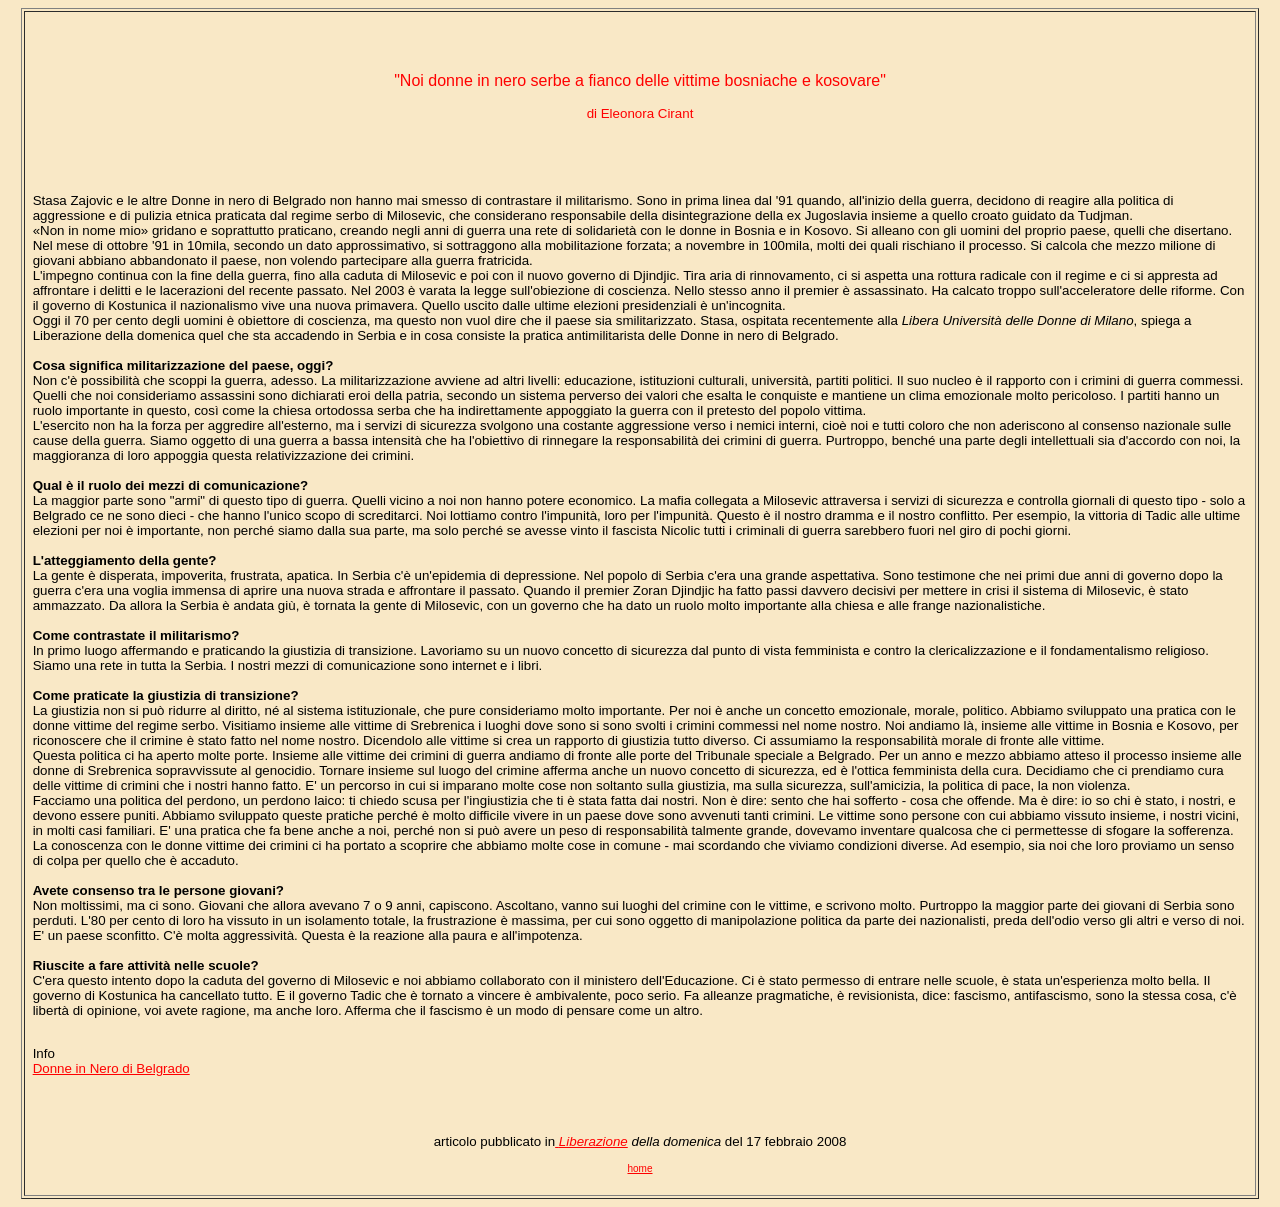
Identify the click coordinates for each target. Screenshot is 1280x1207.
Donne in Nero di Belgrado (111, 1068)
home (639, 1168)
